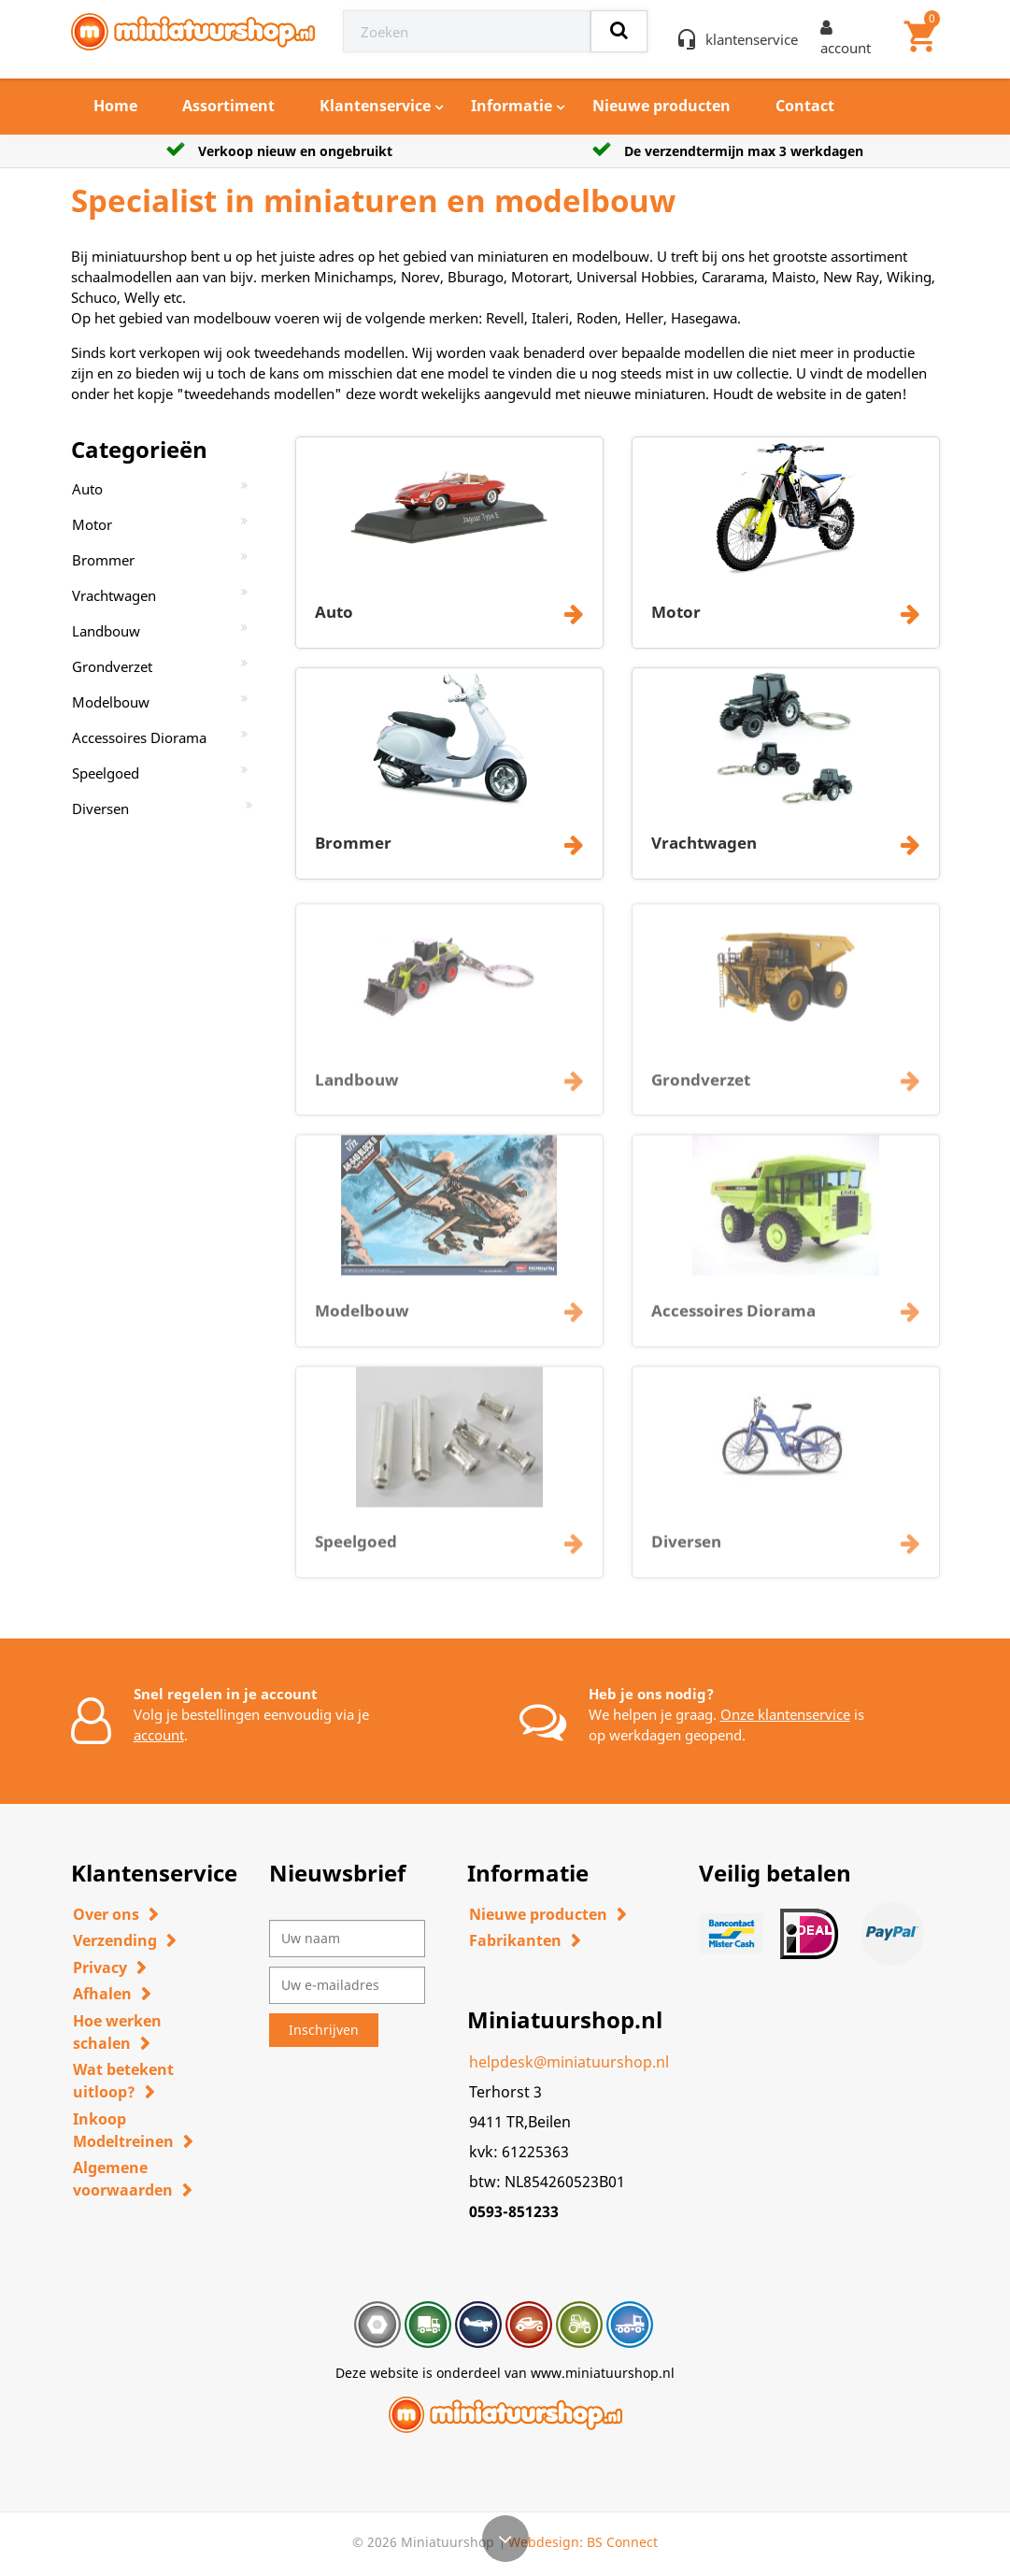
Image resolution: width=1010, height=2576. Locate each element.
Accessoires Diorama (139, 737)
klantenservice (751, 39)
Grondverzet (112, 666)
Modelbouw (110, 702)
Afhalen (102, 1993)
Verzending (115, 1940)
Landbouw (106, 631)
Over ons (106, 1914)
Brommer (103, 560)
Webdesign (543, 2542)
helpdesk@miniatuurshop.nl (569, 2062)
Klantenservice (375, 105)
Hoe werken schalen (117, 2032)
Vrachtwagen (114, 595)
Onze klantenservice (785, 1714)
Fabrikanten (515, 1940)
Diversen (100, 808)
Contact (804, 105)
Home (115, 105)
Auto (87, 488)
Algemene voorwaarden (123, 2178)
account (159, 1734)
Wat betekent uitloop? (123, 2080)
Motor (92, 524)
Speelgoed (105, 773)
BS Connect (622, 2542)
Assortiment (228, 105)
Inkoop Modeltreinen (123, 2130)
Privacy (100, 1967)
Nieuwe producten (661, 105)
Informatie (511, 105)
